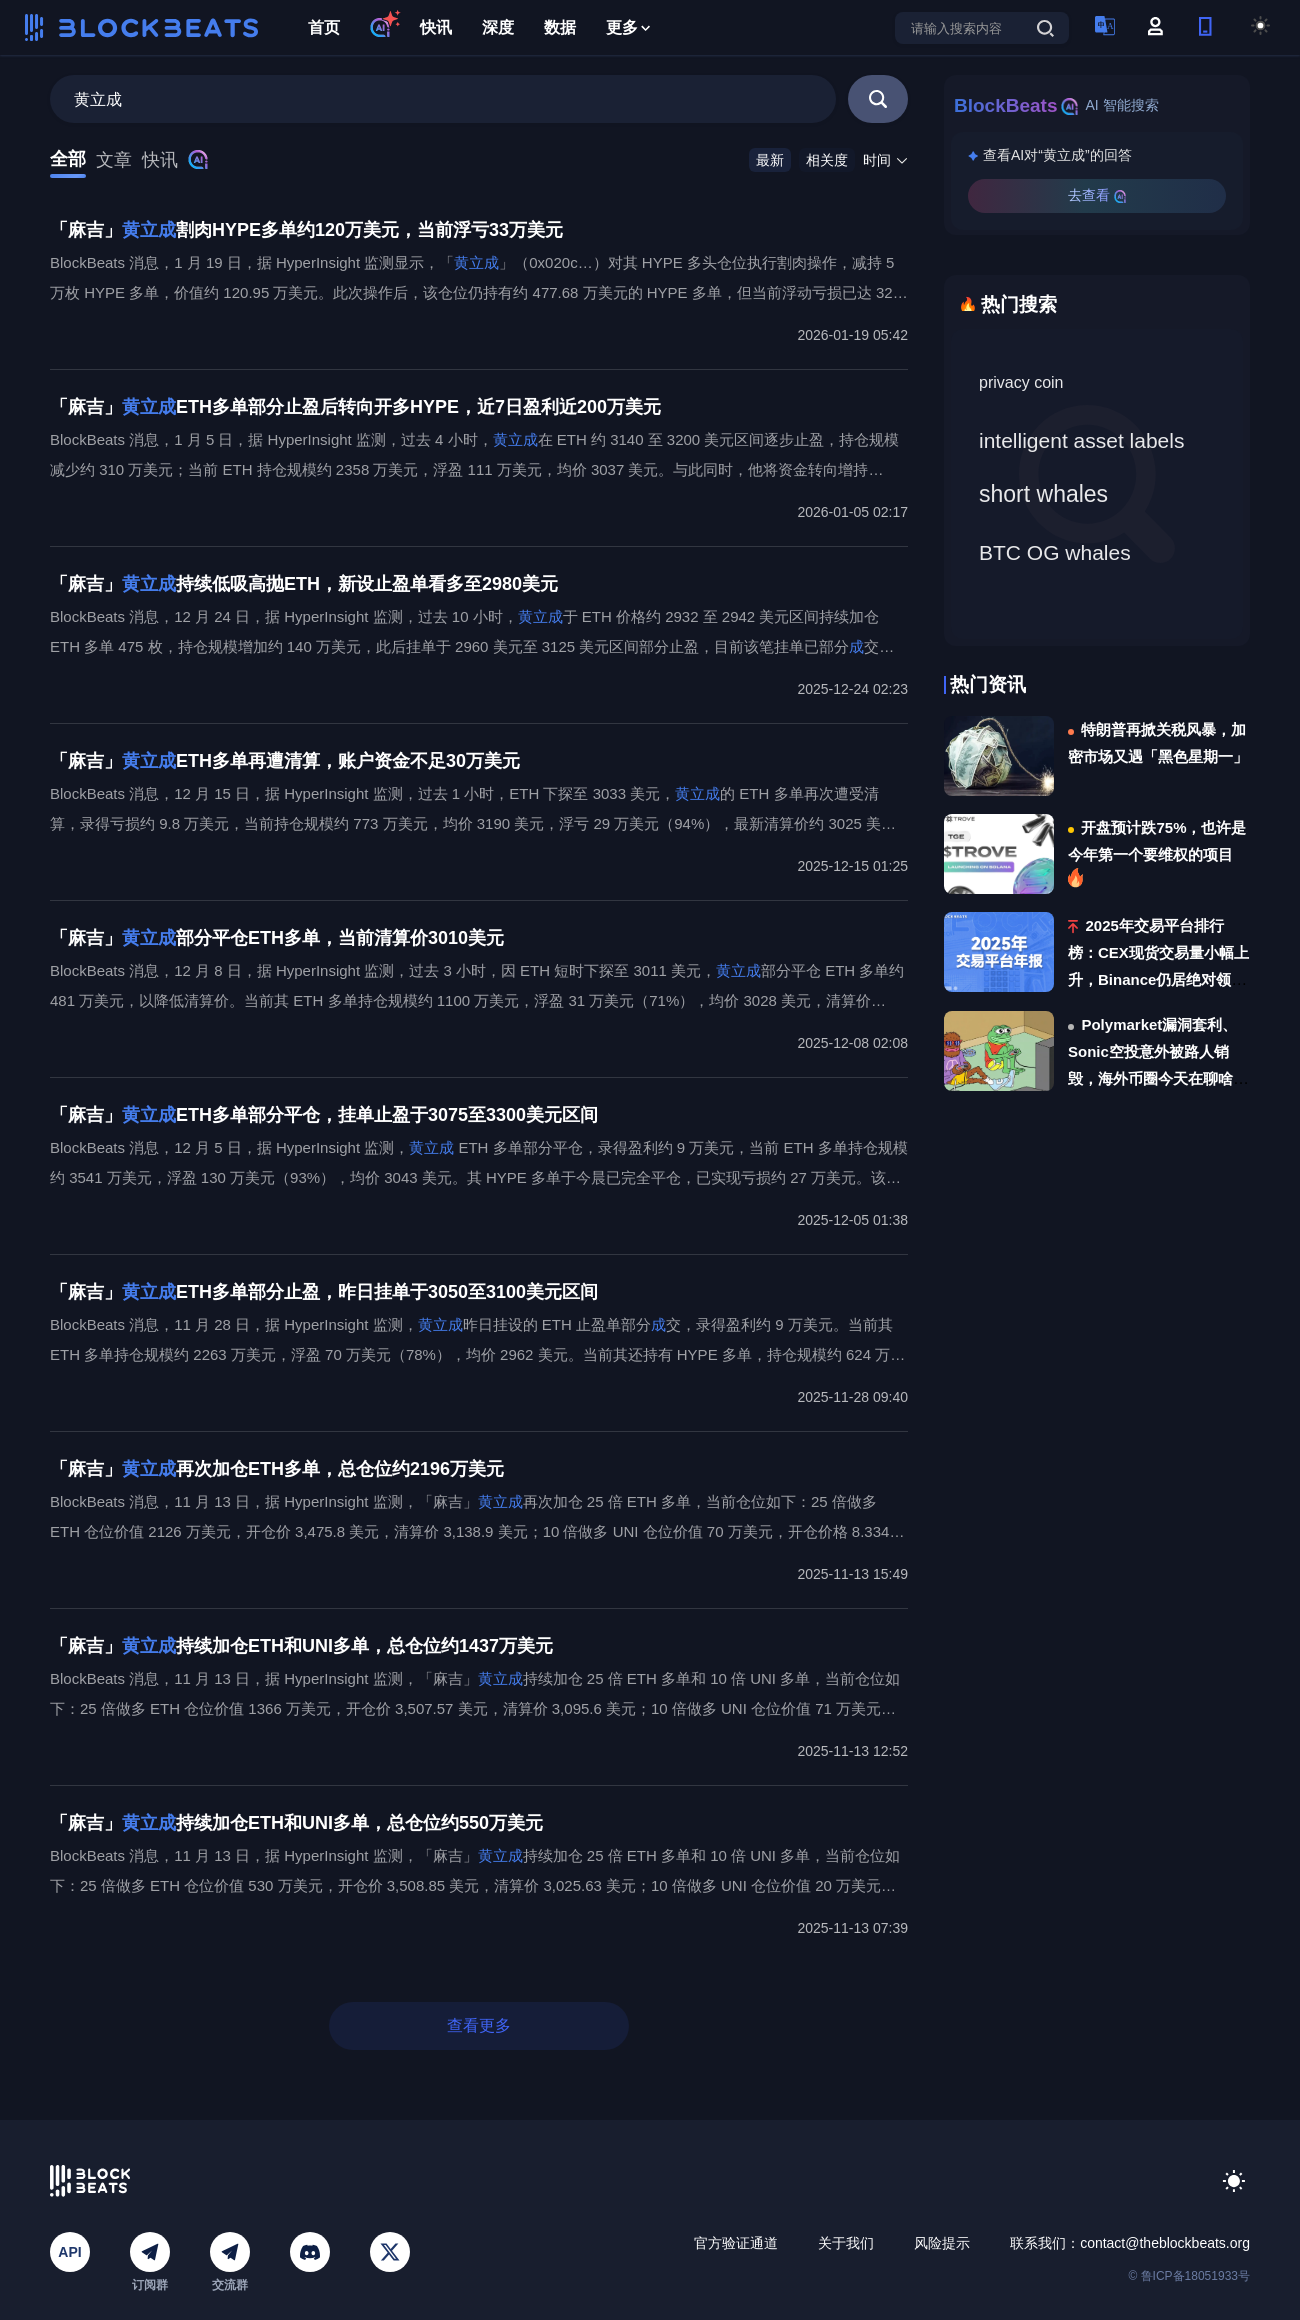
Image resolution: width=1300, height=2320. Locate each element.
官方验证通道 (736, 2243)
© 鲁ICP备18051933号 (1189, 2276)
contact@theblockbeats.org (1165, 2243)
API (69, 2252)
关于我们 (846, 2243)
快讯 (436, 27)
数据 (560, 27)
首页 (324, 27)
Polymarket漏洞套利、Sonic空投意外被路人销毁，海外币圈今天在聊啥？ (1158, 1051)
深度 (498, 27)
